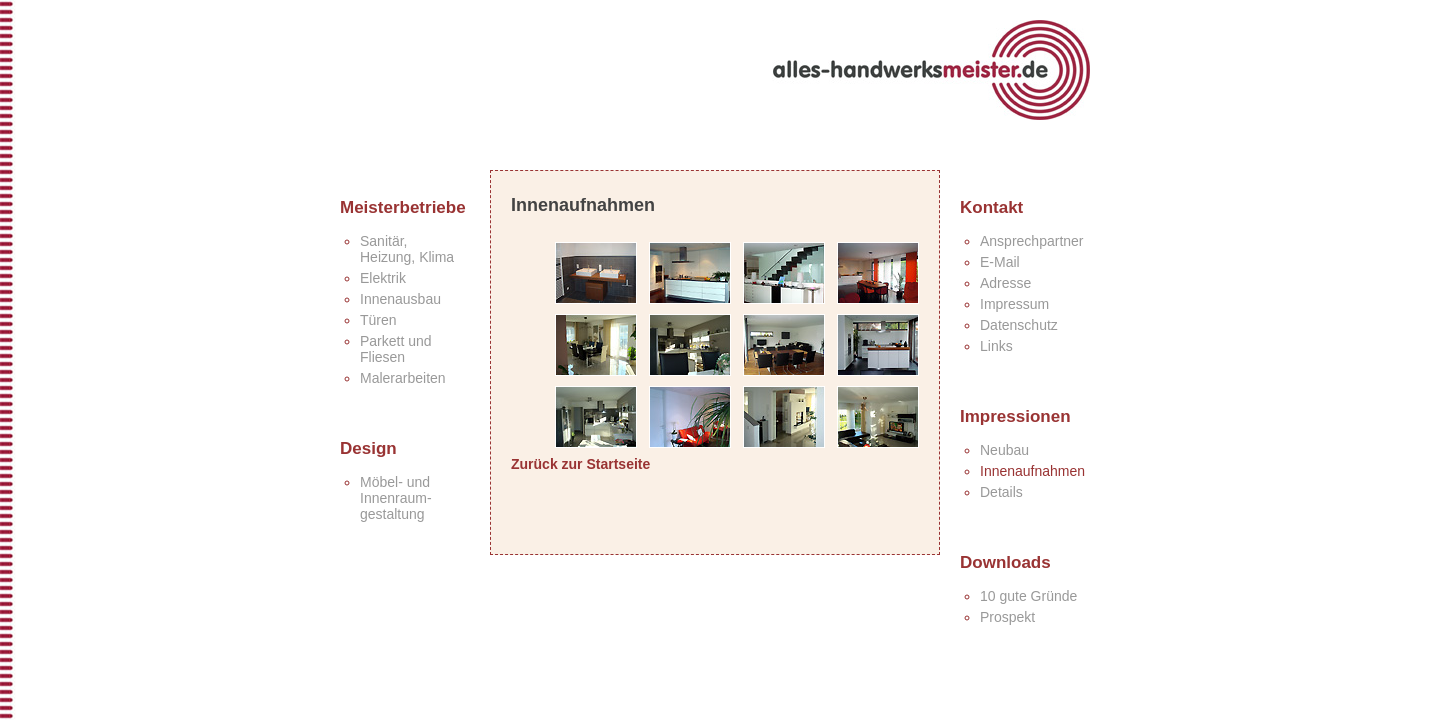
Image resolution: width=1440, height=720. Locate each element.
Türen (378, 320)
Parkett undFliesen (396, 349)
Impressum (1014, 304)
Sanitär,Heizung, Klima (407, 249)
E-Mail (1000, 262)
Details (1001, 492)
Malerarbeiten (403, 378)
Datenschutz (1019, 325)
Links (996, 346)
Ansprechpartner (1032, 241)
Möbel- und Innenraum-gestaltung (396, 498)
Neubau (1004, 450)
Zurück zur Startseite (580, 464)
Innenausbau (400, 299)
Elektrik (383, 278)
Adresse (1005, 283)
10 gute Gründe (1028, 596)
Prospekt (1007, 617)
